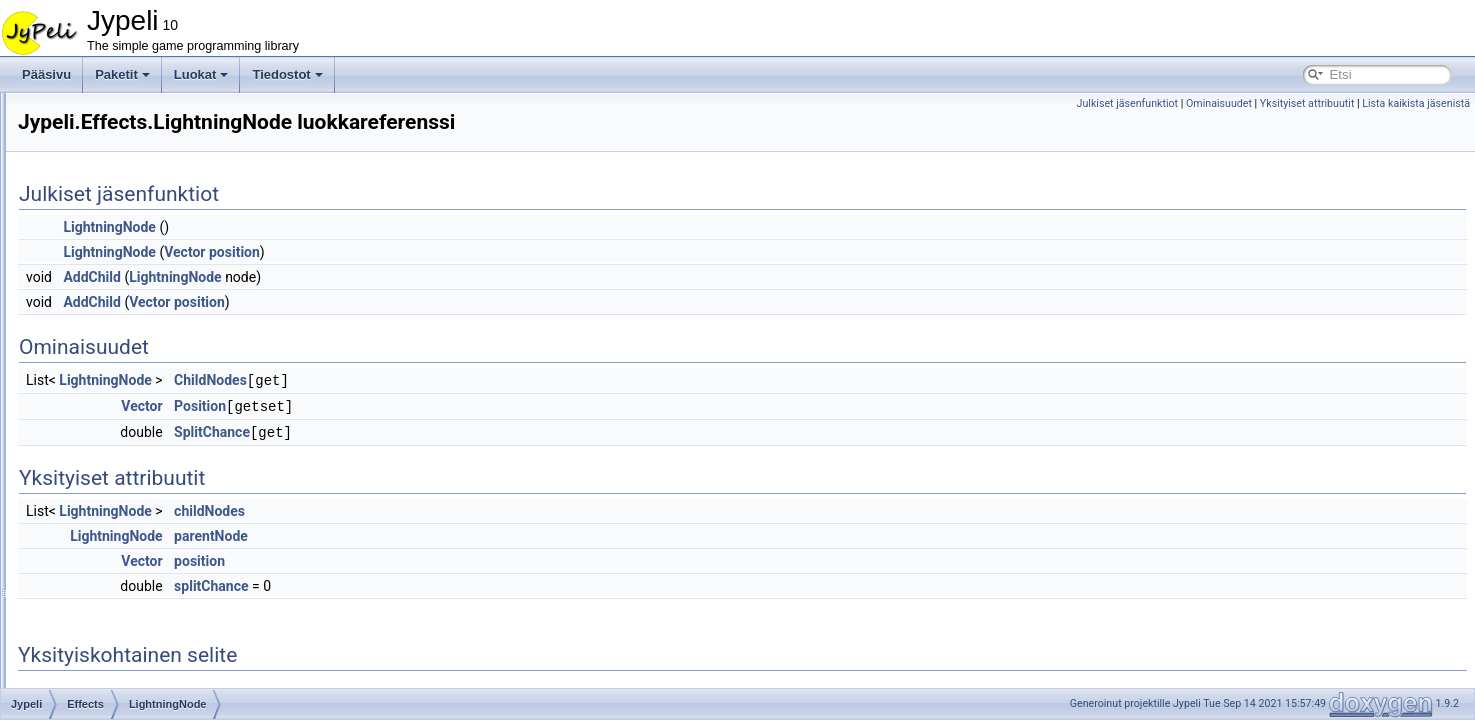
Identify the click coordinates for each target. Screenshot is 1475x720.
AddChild (341, 277)
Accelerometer (120, 686)
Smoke (116, 466)
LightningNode (136, 400)
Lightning (122, 356)
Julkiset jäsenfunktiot (1128, 103)
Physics (102, 532)
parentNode (461, 533)
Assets (100, 180)
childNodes (459, 508)
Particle (118, 422)
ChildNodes (460, 380)
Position (450, 405)
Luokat (201, 74)
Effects (100, 268)
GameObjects (118, 510)
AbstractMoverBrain (134, 642)
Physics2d (109, 554)
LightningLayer (137, 378)
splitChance (461, 583)
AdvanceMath (102, 114)
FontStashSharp (109, 136)
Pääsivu (46, 74)
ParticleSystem (138, 444)
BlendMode (128, 488)
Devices (103, 246)
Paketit (122, 74)
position (484, 252)
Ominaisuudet (1219, 103)
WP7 (95, 598)
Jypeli (81, 158)
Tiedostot (287, 74)
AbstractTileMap (125, 664)
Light (111, 334)
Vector (434, 252)
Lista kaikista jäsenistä (1416, 103)
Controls (104, 224)
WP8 (95, 620)
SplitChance (462, 430)
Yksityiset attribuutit (1307, 103)
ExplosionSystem (144, 290)
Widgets (103, 576)
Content (103, 202)
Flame (114, 312)
